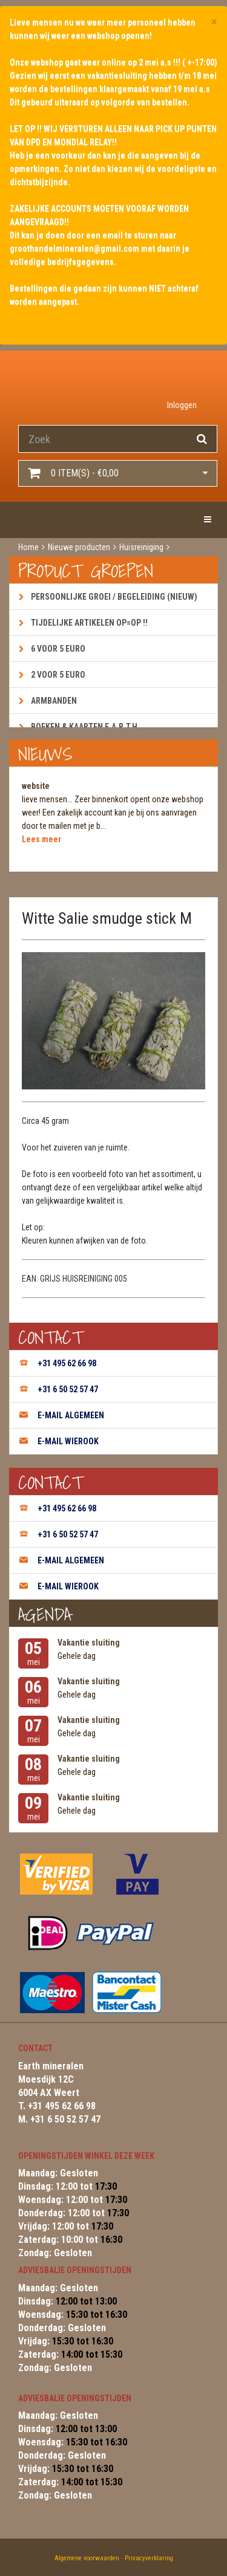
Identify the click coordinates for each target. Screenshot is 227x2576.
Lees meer (41, 839)
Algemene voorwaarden (86, 2558)
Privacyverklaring (149, 2558)
